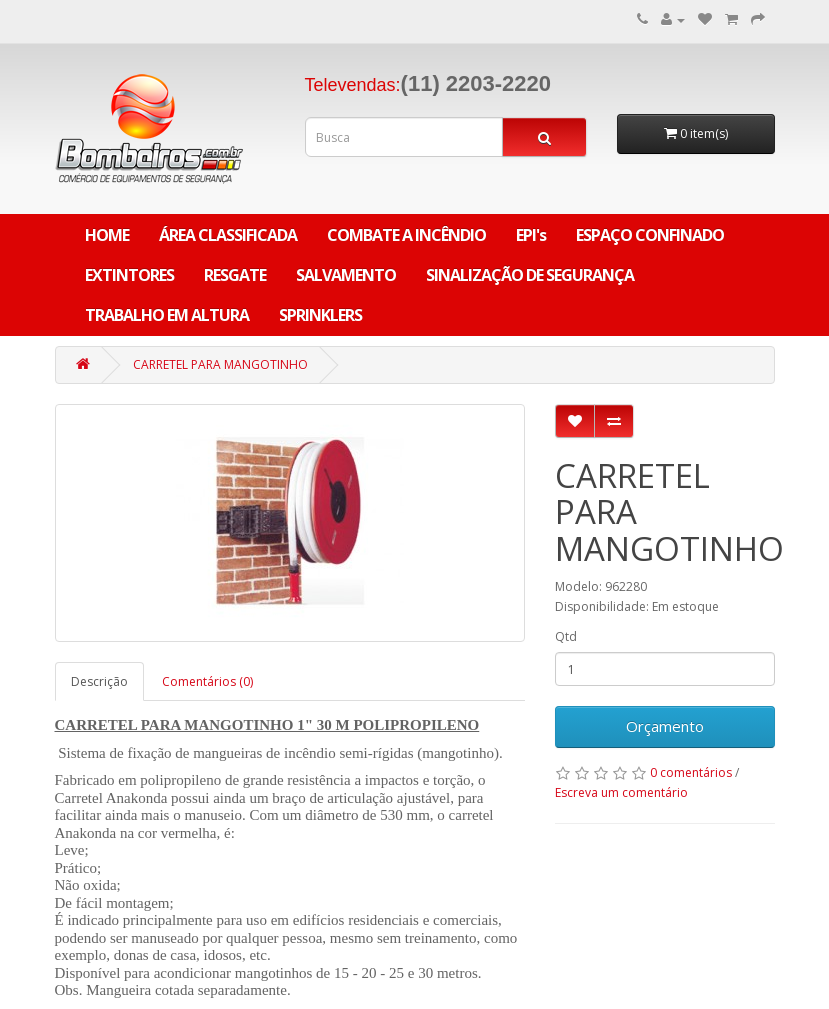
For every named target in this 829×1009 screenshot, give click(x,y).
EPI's (531, 235)
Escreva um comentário (621, 792)
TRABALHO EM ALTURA (167, 315)
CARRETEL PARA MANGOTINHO (220, 364)
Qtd (566, 636)
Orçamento (665, 726)
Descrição (99, 681)
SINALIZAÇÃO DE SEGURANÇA (530, 275)
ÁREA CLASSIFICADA (228, 235)
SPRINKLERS (320, 315)
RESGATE (235, 275)
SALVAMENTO (346, 275)
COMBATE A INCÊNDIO (406, 235)
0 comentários (691, 772)
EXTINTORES (129, 275)
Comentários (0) (207, 681)
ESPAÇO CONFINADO (650, 235)
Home (107, 235)
